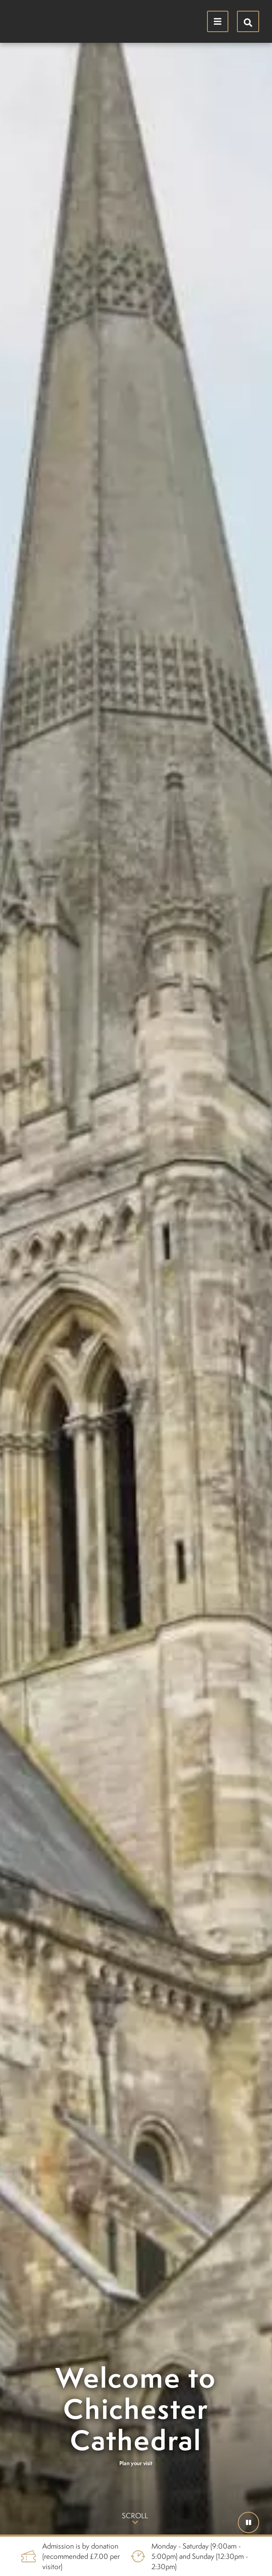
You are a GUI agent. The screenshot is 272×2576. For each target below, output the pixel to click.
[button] (248, 2522)
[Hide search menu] (248, 21)
